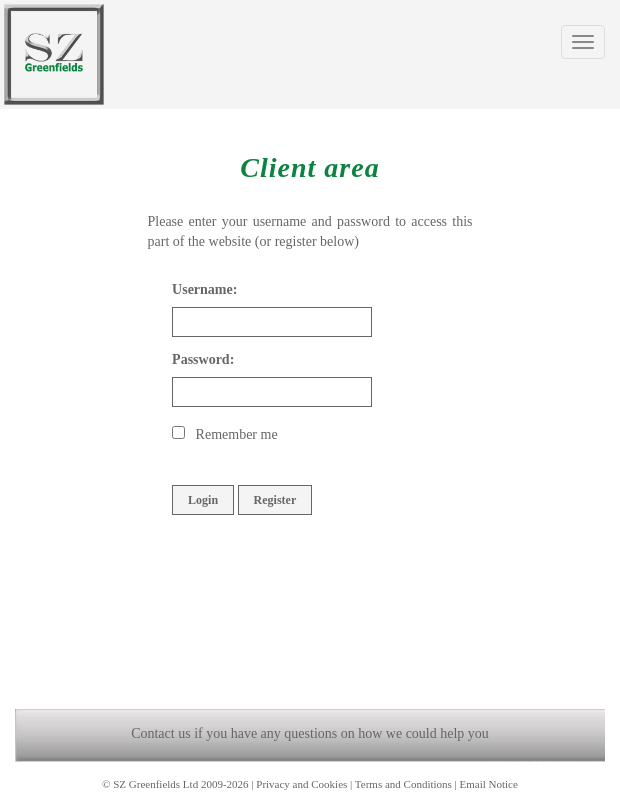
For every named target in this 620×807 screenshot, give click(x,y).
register (296, 241)
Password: (203, 359)
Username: (204, 289)
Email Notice (489, 784)
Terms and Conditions (403, 784)
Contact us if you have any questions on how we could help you (310, 733)
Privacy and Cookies (301, 784)
